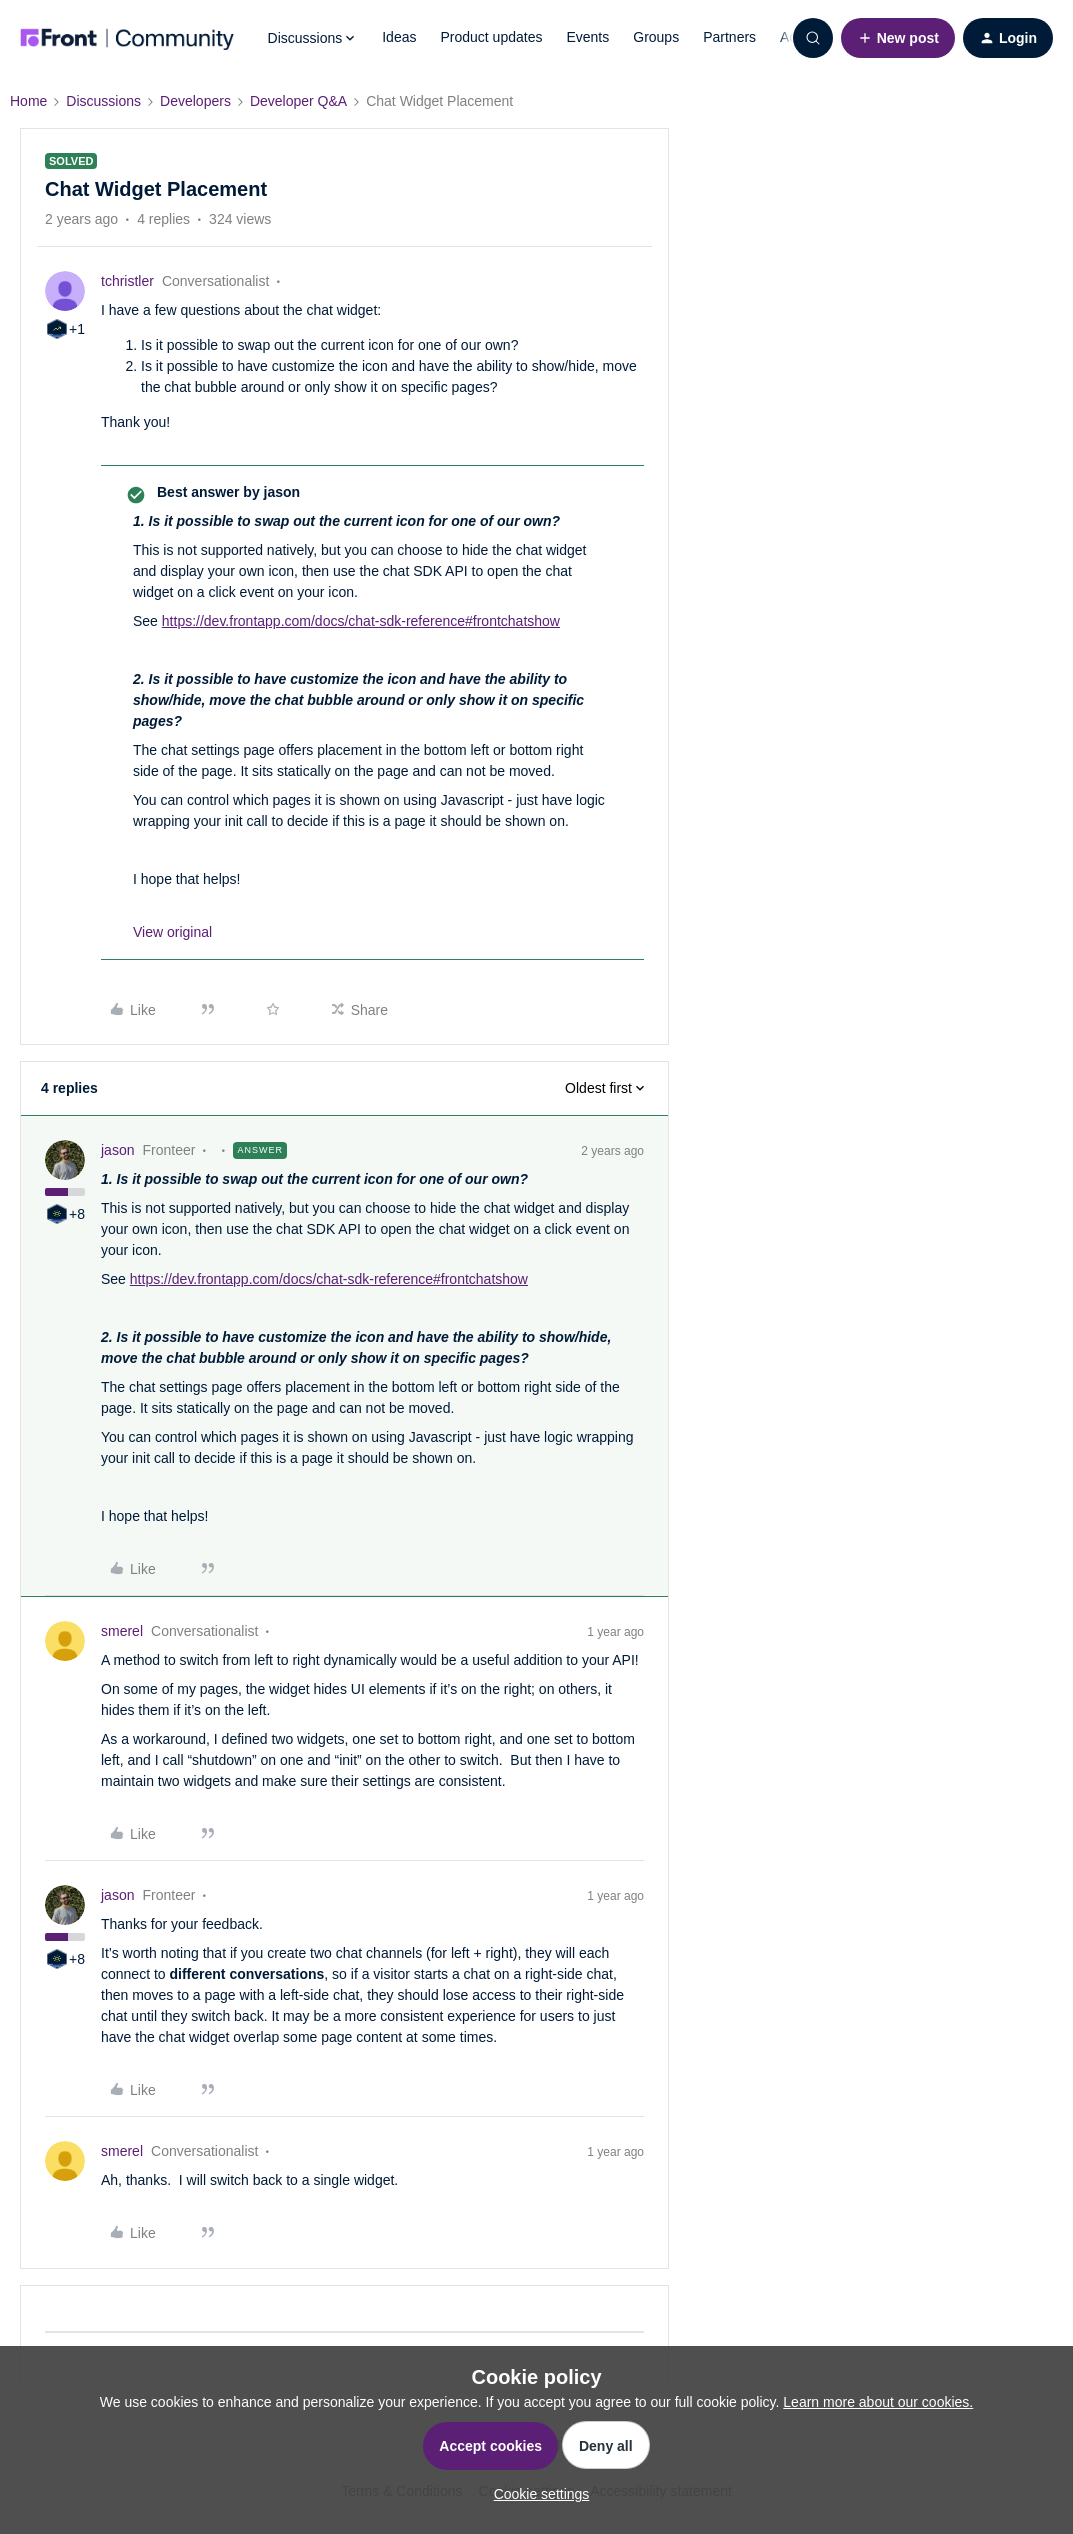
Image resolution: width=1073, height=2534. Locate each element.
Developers (195, 101)
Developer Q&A (298, 101)
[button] (898, 38)
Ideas (399, 37)
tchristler (127, 281)
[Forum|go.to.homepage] (127, 38)
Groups (656, 37)
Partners (729, 37)
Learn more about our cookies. (878, 2402)
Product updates (491, 37)
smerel (122, 1631)
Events (587, 37)
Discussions (103, 101)
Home (28, 101)
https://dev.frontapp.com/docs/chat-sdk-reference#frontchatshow (361, 621)
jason (117, 1150)
